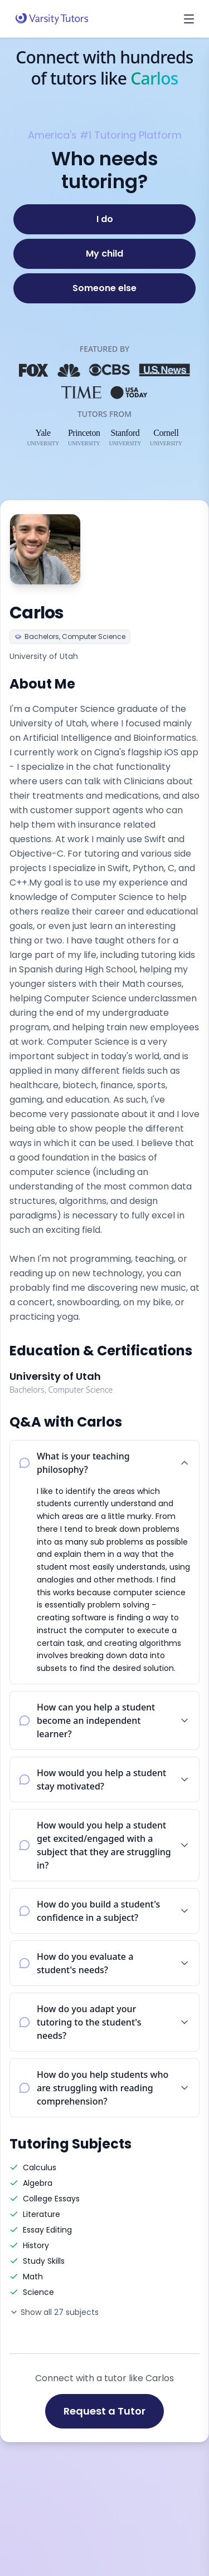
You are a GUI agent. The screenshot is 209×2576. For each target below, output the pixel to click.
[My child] (104, 254)
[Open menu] (189, 19)
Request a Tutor (104, 2411)
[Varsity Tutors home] (51, 19)
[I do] (104, 219)
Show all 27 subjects (54, 2312)
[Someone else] (104, 288)
